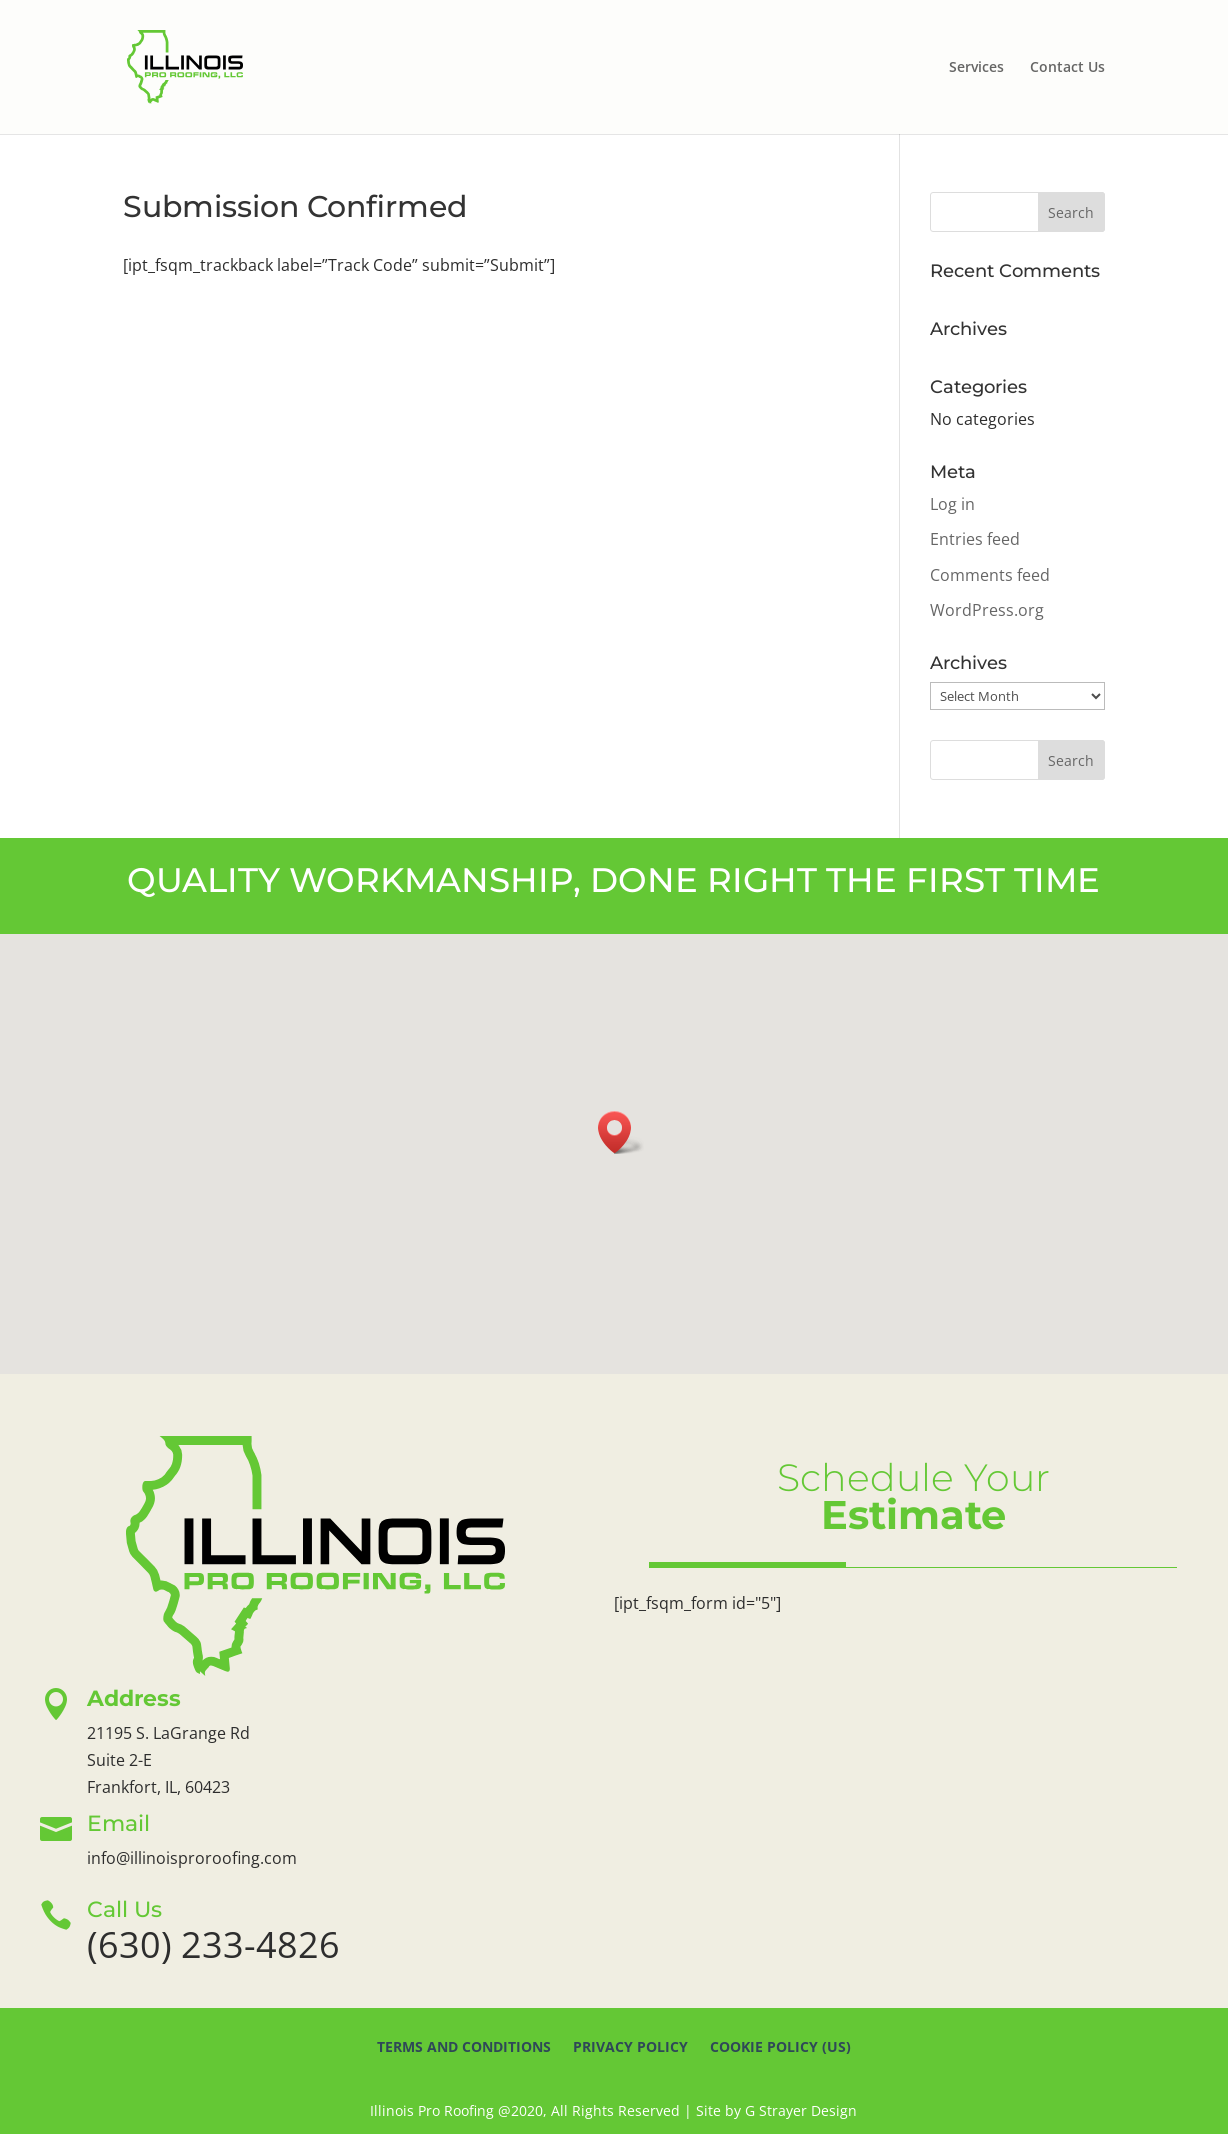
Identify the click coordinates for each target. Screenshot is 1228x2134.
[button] (621, 1132)
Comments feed (990, 575)
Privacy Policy (630, 2048)
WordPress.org (987, 610)
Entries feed (975, 539)
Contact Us (1067, 68)
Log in (952, 504)
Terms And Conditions (464, 2048)
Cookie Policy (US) (780, 2048)
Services (976, 68)
